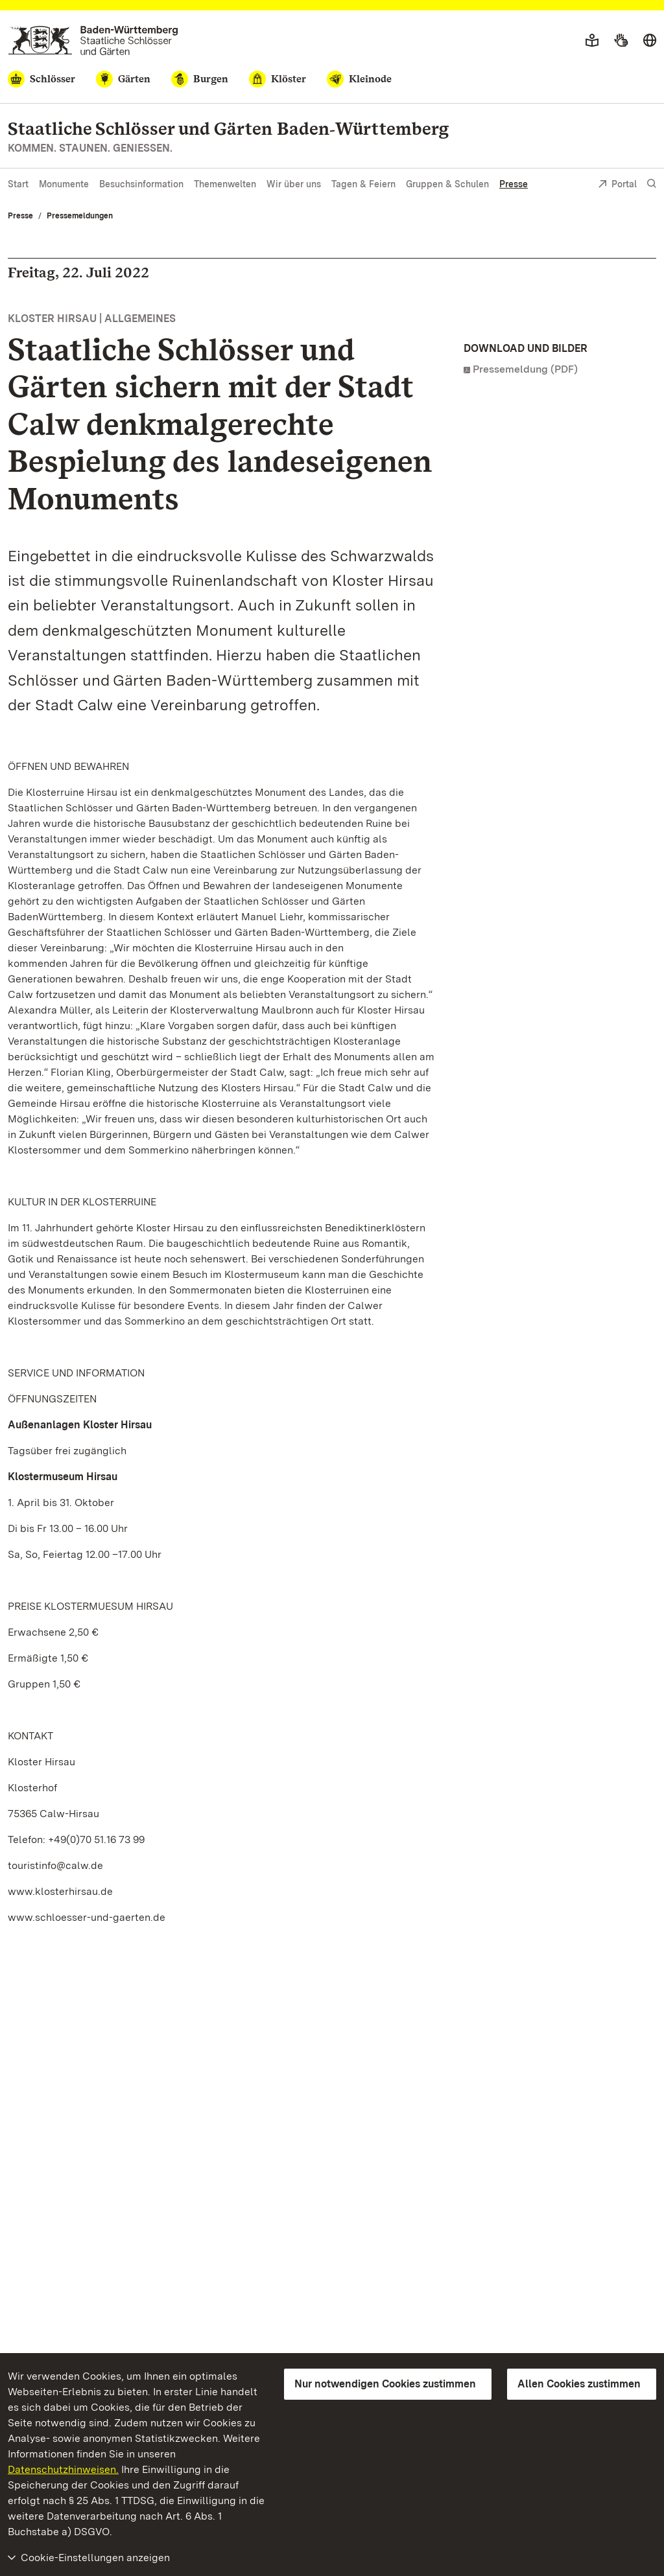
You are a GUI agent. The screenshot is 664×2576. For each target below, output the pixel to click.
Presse (513, 184)
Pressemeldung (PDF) (525, 369)
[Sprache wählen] (649, 41)
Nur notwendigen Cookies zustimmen (385, 2384)
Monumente (64, 184)
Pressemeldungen (80, 215)
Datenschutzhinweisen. (63, 2469)
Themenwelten (225, 184)
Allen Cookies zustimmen (579, 2384)
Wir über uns (294, 184)
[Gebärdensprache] (621, 41)
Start (18, 184)
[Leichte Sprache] (592, 41)
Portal (617, 185)
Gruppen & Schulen (447, 184)
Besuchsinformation (141, 184)
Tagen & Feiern (363, 184)
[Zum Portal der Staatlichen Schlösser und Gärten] (93, 40)
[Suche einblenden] (651, 184)
